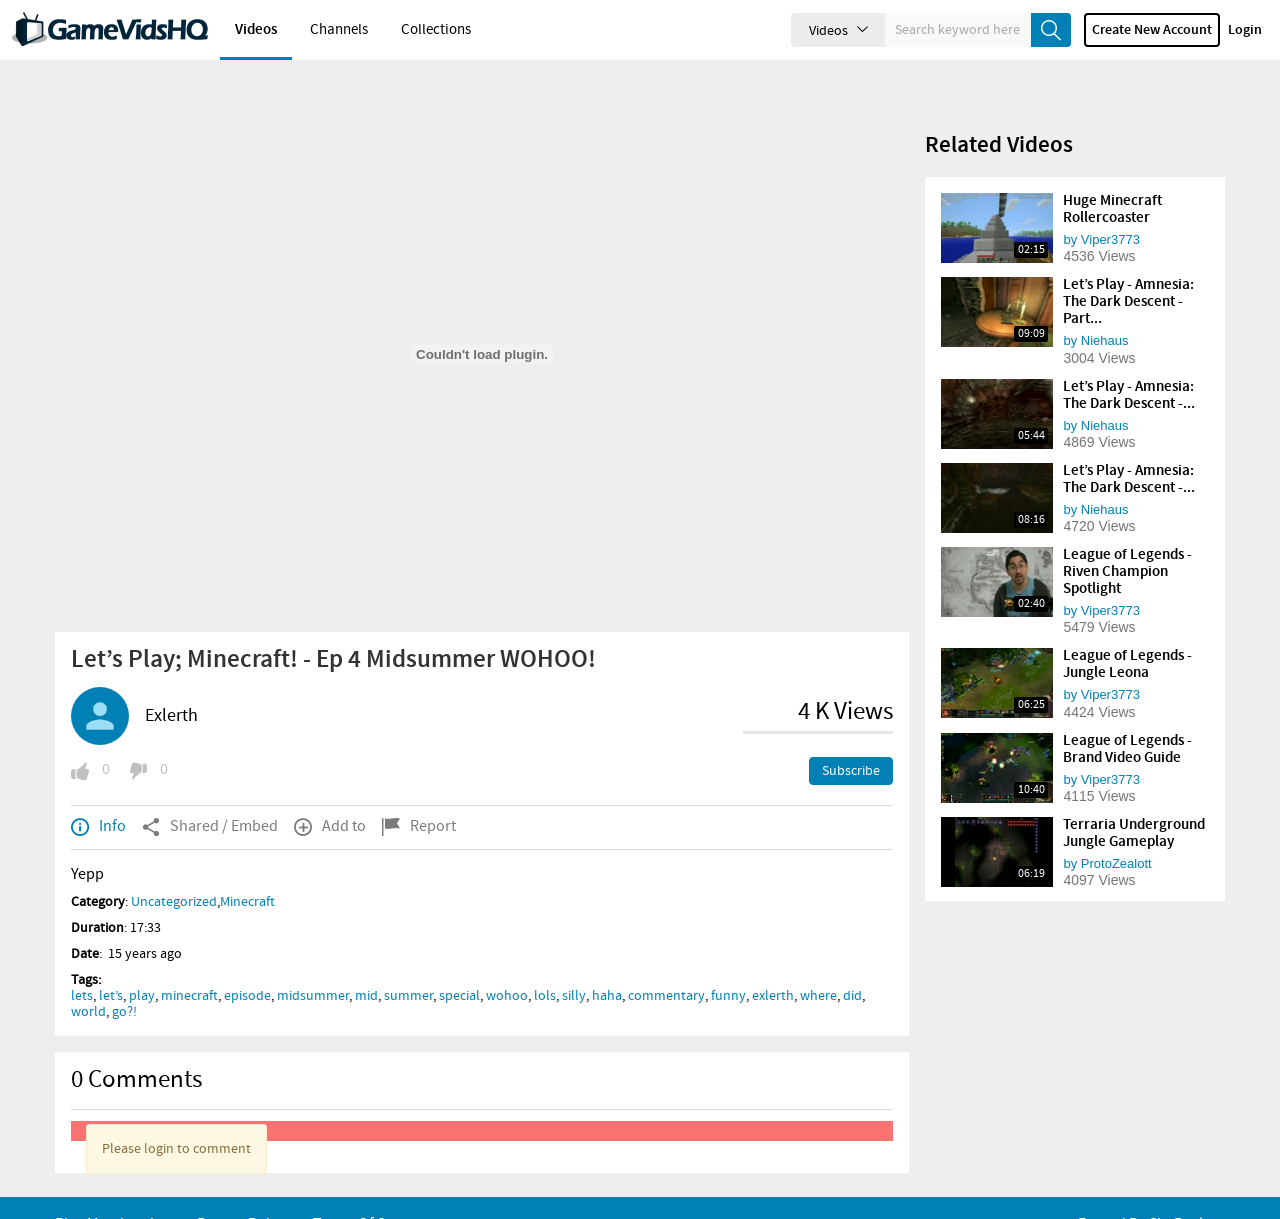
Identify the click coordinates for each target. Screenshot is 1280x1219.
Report (419, 793)
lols (545, 962)
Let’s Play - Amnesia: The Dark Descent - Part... (1128, 268)
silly (574, 962)
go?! (124, 978)
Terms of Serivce (369, 1190)
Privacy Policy (242, 1190)
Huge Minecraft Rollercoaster (1112, 175)
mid (366, 962)
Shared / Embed (210, 793)
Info (98, 793)
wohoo (507, 962)
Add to (330, 793)
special (459, 962)
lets (82, 962)
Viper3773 (1110, 205)
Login (1245, 30)
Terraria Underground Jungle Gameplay (1134, 799)
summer (408, 962)
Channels (339, 30)
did (852, 962)
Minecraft (247, 868)
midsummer (313, 962)
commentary (666, 962)
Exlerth (171, 682)
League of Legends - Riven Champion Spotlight (1127, 538)
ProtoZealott (1116, 829)
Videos (256, 30)
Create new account (1152, 30)
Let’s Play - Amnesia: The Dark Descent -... (1129, 361)
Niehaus (1105, 306)
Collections (436, 30)
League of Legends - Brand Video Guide (1127, 715)
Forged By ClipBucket (1149, 1190)
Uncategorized (174, 868)
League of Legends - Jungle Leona (1127, 630)
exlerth (773, 962)
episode (247, 962)
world (88, 978)
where (818, 962)
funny (728, 962)
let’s (111, 962)
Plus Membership (113, 1190)
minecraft (189, 962)
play (142, 962)
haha (607, 962)
